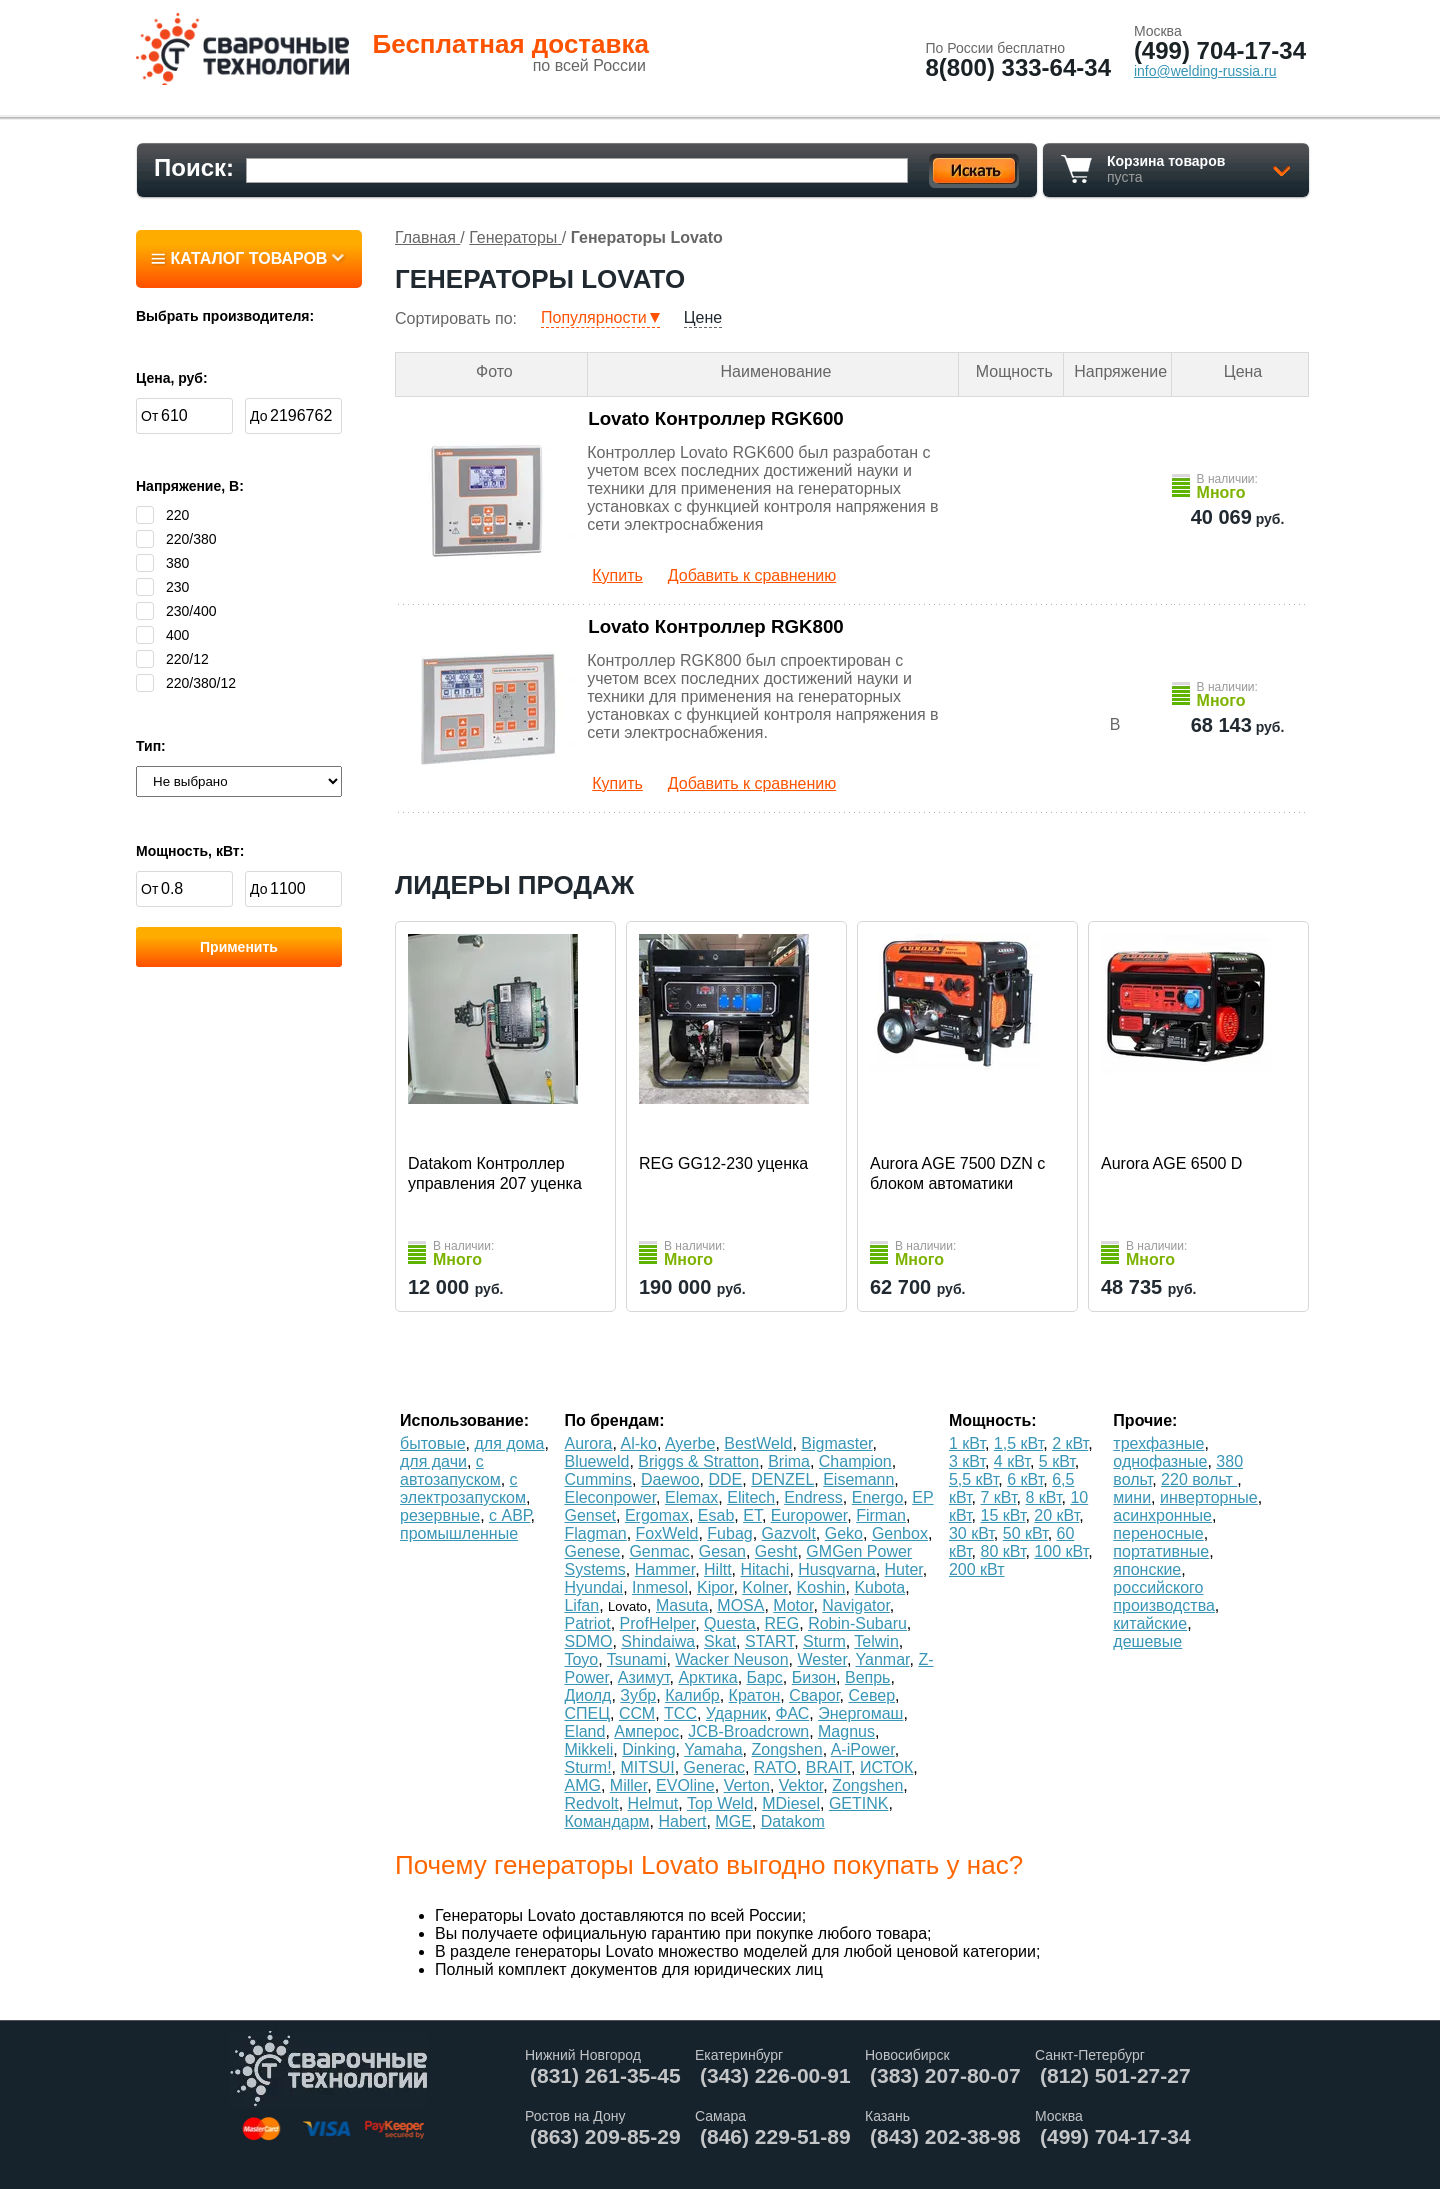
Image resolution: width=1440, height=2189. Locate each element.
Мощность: (993, 1420)
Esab (716, 1515)
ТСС (680, 1713)
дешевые (1147, 1641)
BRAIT (828, 1767)
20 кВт (1056, 1515)
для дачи (433, 1461)
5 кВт (1057, 1461)
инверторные (1209, 1497)
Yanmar (883, 1659)
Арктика (707, 1677)
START (769, 1641)
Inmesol (660, 1587)
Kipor (715, 1587)
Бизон (814, 1677)
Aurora (588, 1443)
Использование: (464, 1420)
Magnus (846, 1731)
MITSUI (647, 1767)
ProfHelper (658, 1623)
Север (871, 1695)
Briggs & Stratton (698, 1461)
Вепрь (867, 1677)
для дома (510, 1443)
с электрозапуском (463, 1488)
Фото (494, 371)
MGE (733, 1821)
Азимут (644, 1677)
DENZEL (782, 1479)
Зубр (638, 1695)
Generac (714, 1767)
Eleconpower (610, 1497)
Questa (730, 1623)
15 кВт (1003, 1515)
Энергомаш (860, 1713)
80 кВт (1003, 1551)
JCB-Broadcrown (748, 1731)
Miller (628, 1785)
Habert (682, 1821)
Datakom (793, 1821)
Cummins (598, 1479)
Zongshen (787, 1749)
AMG (582, 1785)
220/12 (172, 659)
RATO (775, 1767)
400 (162, 635)
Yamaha (713, 1749)
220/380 (176, 539)
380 (162, 563)
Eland (584, 1731)
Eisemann (858, 1479)
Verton (747, 1785)
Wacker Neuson (731, 1659)
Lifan (581, 1605)
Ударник (736, 1713)
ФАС (793, 1713)
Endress (813, 1497)
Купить (617, 575)
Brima (789, 1461)
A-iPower (863, 1749)
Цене (703, 317)
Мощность (1014, 371)
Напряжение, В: (190, 486)
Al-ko (639, 1443)
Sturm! (587, 1767)
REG (782, 1623)
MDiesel (791, 1803)
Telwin (876, 1641)
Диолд (587, 1695)
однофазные (1160, 1461)
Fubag (729, 1533)
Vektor (801, 1785)
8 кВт (1043, 1497)
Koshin (821, 1587)
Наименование (776, 371)
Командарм (606, 1821)
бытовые (433, 1443)
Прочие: (1145, 1420)
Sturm (824, 1641)
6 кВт (1025, 1479)
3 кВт (967, 1461)
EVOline (685, 1785)
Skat (720, 1641)
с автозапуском (450, 1470)
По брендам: (614, 1420)
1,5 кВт (1018, 1443)
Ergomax (657, 1515)
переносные (1158, 1533)
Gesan (722, 1551)
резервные (440, 1515)
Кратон (755, 1695)
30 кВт (971, 1533)
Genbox (900, 1533)
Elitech (751, 1497)
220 (162, 515)
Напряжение (1120, 371)
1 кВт (967, 1443)
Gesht (776, 1551)
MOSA (740, 1605)
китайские (1150, 1623)
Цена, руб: (172, 378)
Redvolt (591, 1803)
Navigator (856, 1605)
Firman (881, 1515)
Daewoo (670, 1479)
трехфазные (1158, 1443)
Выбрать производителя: (225, 316)
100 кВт (1061, 1551)
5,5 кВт (973, 1479)
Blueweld (596, 1461)
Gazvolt (789, 1533)
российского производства (1163, 1596)
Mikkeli (588, 1749)
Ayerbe (690, 1443)
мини (1132, 1497)
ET (752, 1515)
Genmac (659, 1551)
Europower (809, 1515)
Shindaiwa (658, 1641)
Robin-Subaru (857, 1623)
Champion (855, 1461)
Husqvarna (836, 1569)
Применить (239, 947)
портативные (1161, 1551)
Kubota (879, 1587)
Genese (592, 1551)
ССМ (637, 1713)
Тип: (151, 746)
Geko (844, 1533)
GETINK (859, 1803)
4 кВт (1012, 1461)
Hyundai (593, 1587)
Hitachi (764, 1569)
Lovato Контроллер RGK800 (716, 626)
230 (162, 587)
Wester (822, 1659)
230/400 (176, 611)
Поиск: (194, 167)
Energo (878, 1497)
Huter (904, 1569)
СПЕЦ (587, 1713)
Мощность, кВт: (190, 851)
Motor (793, 1605)
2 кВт (1070, 1443)
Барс (765, 1677)
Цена (1243, 371)
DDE (726, 1479)
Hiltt (718, 1569)
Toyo (581, 1659)
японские (1147, 1569)
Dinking (648, 1749)
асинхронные (1162, 1515)
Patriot (587, 1623)
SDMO (588, 1641)
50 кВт (1025, 1533)
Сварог (814, 1695)
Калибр (692, 1695)
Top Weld (720, 1803)
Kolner (764, 1587)
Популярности (594, 317)
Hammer (665, 1569)
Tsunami (637, 1659)
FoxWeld (667, 1533)
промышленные (459, 1533)
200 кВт (977, 1569)
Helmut (653, 1803)
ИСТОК (886, 1767)
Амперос (646, 1731)
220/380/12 (186, 683)
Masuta (682, 1605)
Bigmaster (836, 1443)
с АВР (509, 1515)
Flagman (595, 1533)
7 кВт (999, 1497)
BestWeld (758, 1443)
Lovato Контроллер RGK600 (716, 418)
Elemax (691, 1497)
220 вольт (1199, 1479)
